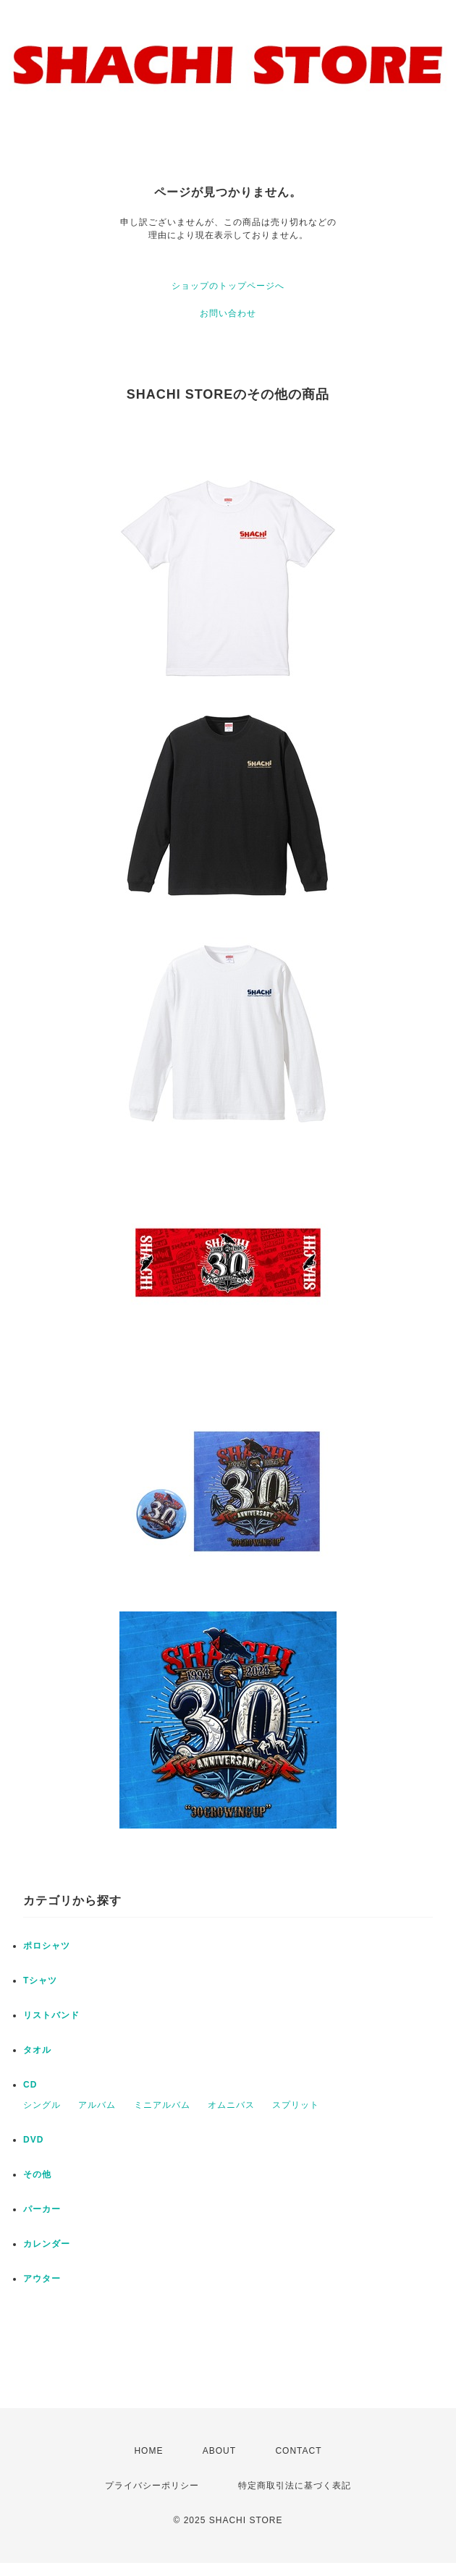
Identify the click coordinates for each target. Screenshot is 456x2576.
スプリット (295, 2105)
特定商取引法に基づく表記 (294, 2485)
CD (30, 2085)
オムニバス (231, 2105)
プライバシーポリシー (152, 2485)
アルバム (97, 2105)
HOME (148, 2451)
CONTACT (298, 2451)
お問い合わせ (228, 313)
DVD (33, 2140)
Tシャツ (40, 1980)
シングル (42, 2105)
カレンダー (46, 2244)
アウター (42, 2279)
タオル (37, 2050)
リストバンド (51, 2015)
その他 (37, 2174)
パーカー (42, 2209)
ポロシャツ (46, 1946)
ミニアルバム (162, 2105)
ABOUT (219, 2451)
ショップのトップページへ (228, 286)
